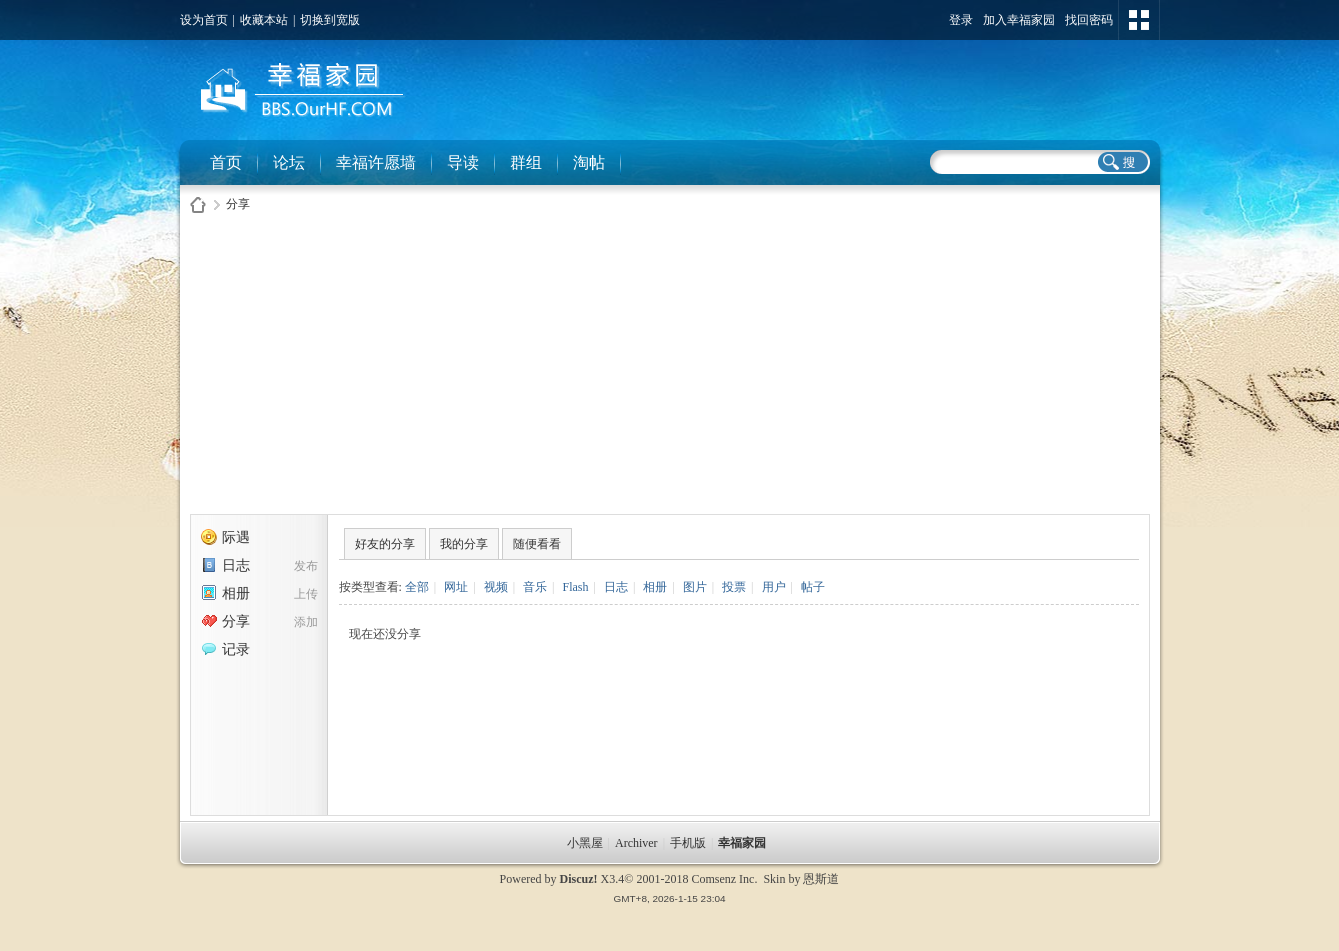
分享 (238, 204)
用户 (774, 587)
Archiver (636, 843)
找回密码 (1089, 20)
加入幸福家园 (1019, 20)
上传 (306, 594)
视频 (496, 587)
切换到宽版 (330, 20)
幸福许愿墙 (376, 162)
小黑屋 (585, 843)
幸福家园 (743, 843)
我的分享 (464, 544)
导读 (463, 162)
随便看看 (537, 544)
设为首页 (204, 20)
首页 (226, 162)
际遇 (225, 537)
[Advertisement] (670, 369)
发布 (306, 566)
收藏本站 (264, 20)
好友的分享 (385, 544)
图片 (695, 587)
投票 (734, 587)
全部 (417, 587)
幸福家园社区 (198, 204)
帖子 (813, 587)
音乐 (535, 587)
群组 (526, 162)
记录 (225, 649)
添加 (306, 622)
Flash (575, 587)
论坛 (289, 162)
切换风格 (1139, 20)
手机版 (688, 843)
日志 (225, 565)
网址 (456, 587)
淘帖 (589, 162)
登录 (961, 20)
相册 (225, 593)
